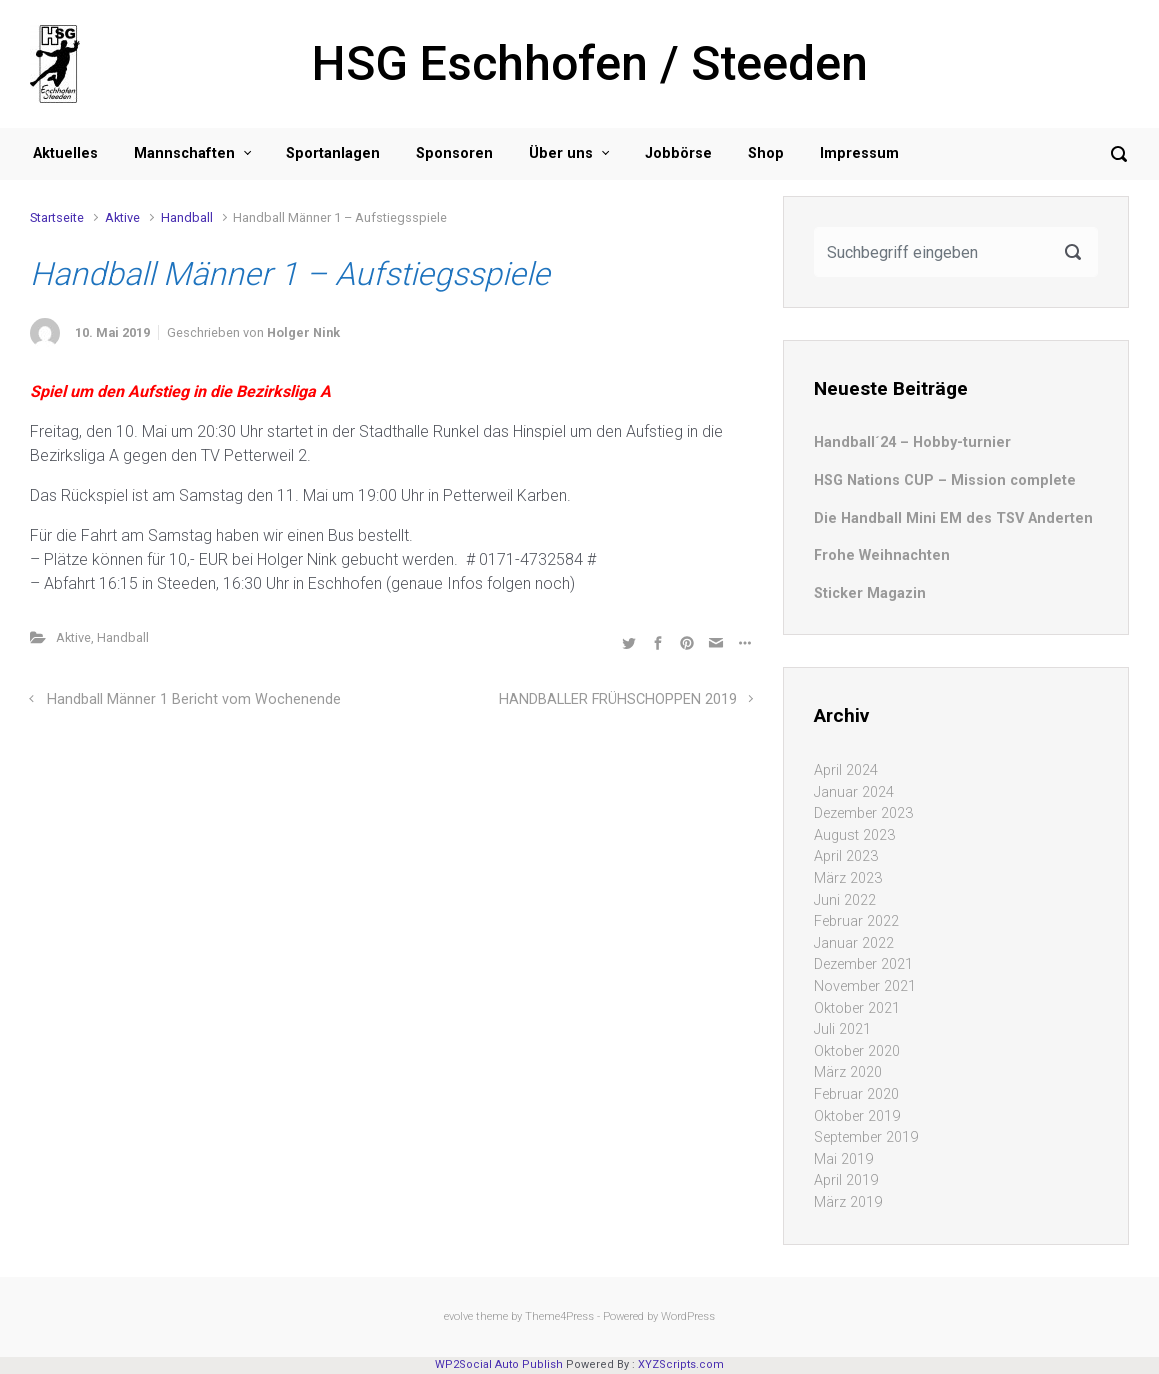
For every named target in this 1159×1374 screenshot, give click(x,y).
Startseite (57, 217)
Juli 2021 (842, 1029)
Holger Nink (303, 332)
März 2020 (848, 1072)
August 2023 (854, 835)
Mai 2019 (843, 1159)
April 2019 (846, 1180)
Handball (187, 217)
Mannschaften (184, 153)
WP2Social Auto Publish (499, 1364)
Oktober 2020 (857, 1051)
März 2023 (848, 878)
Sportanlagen (333, 153)
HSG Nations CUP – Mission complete (945, 480)
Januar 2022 (854, 943)
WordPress (688, 1316)
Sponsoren (454, 153)
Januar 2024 (854, 792)
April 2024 (846, 770)
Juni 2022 (845, 900)
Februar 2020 (856, 1094)
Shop (766, 153)
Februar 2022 (856, 921)
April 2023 (846, 856)
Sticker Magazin (870, 593)
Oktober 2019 (857, 1116)
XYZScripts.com (681, 1364)
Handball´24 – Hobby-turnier (912, 442)
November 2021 (865, 986)
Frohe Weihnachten (882, 555)
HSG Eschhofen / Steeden (590, 63)
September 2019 (866, 1137)
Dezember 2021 (863, 964)
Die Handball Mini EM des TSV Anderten (953, 518)
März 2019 (848, 1202)
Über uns (561, 153)
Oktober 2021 (857, 1008)
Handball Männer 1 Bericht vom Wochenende (194, 699)
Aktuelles (65, 153)
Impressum (859, 153)
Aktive (122, 217)
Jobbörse (678, 153)
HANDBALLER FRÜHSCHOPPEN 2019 (618, 699)
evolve (458, 1316)
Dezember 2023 (863, 813)
